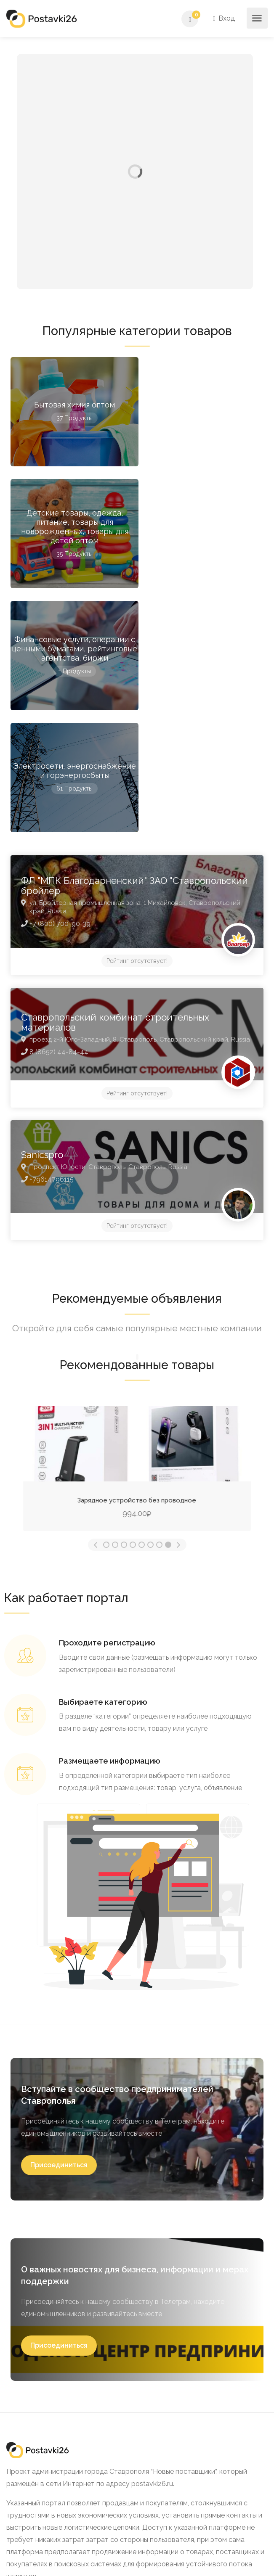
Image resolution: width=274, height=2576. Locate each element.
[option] (137, 1222)
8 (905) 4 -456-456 (36, 2488)
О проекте (29, 2351)
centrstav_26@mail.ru (62, 2501)
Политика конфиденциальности (63, 2393)
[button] (59, 1921)
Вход (224, 18)
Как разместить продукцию (56, 2379)
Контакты (28, 2407)
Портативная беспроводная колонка (137, 1256)
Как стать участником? (50, 2365)
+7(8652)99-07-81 (49, 2476)
